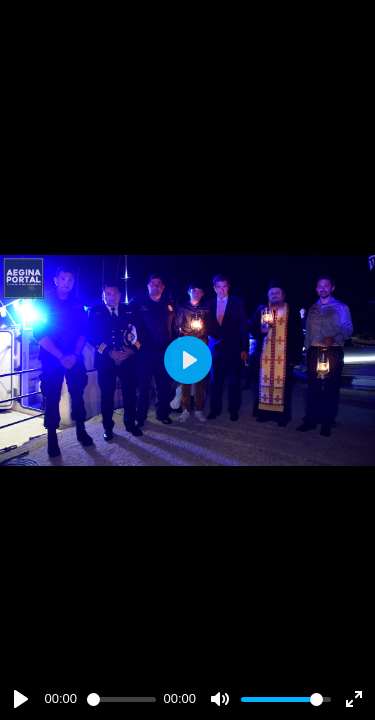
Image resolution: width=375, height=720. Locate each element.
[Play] (21, 699)
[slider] (121, 699)
